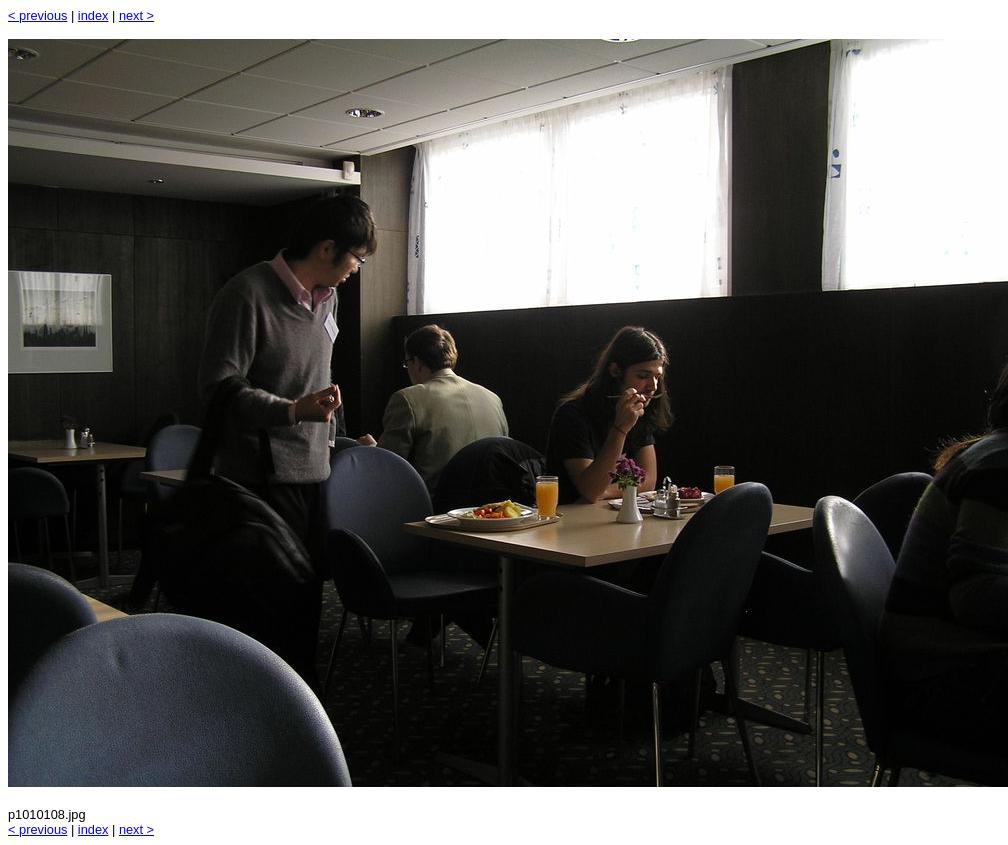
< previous (37, 15)
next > (136, 15)
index (93, 15)
